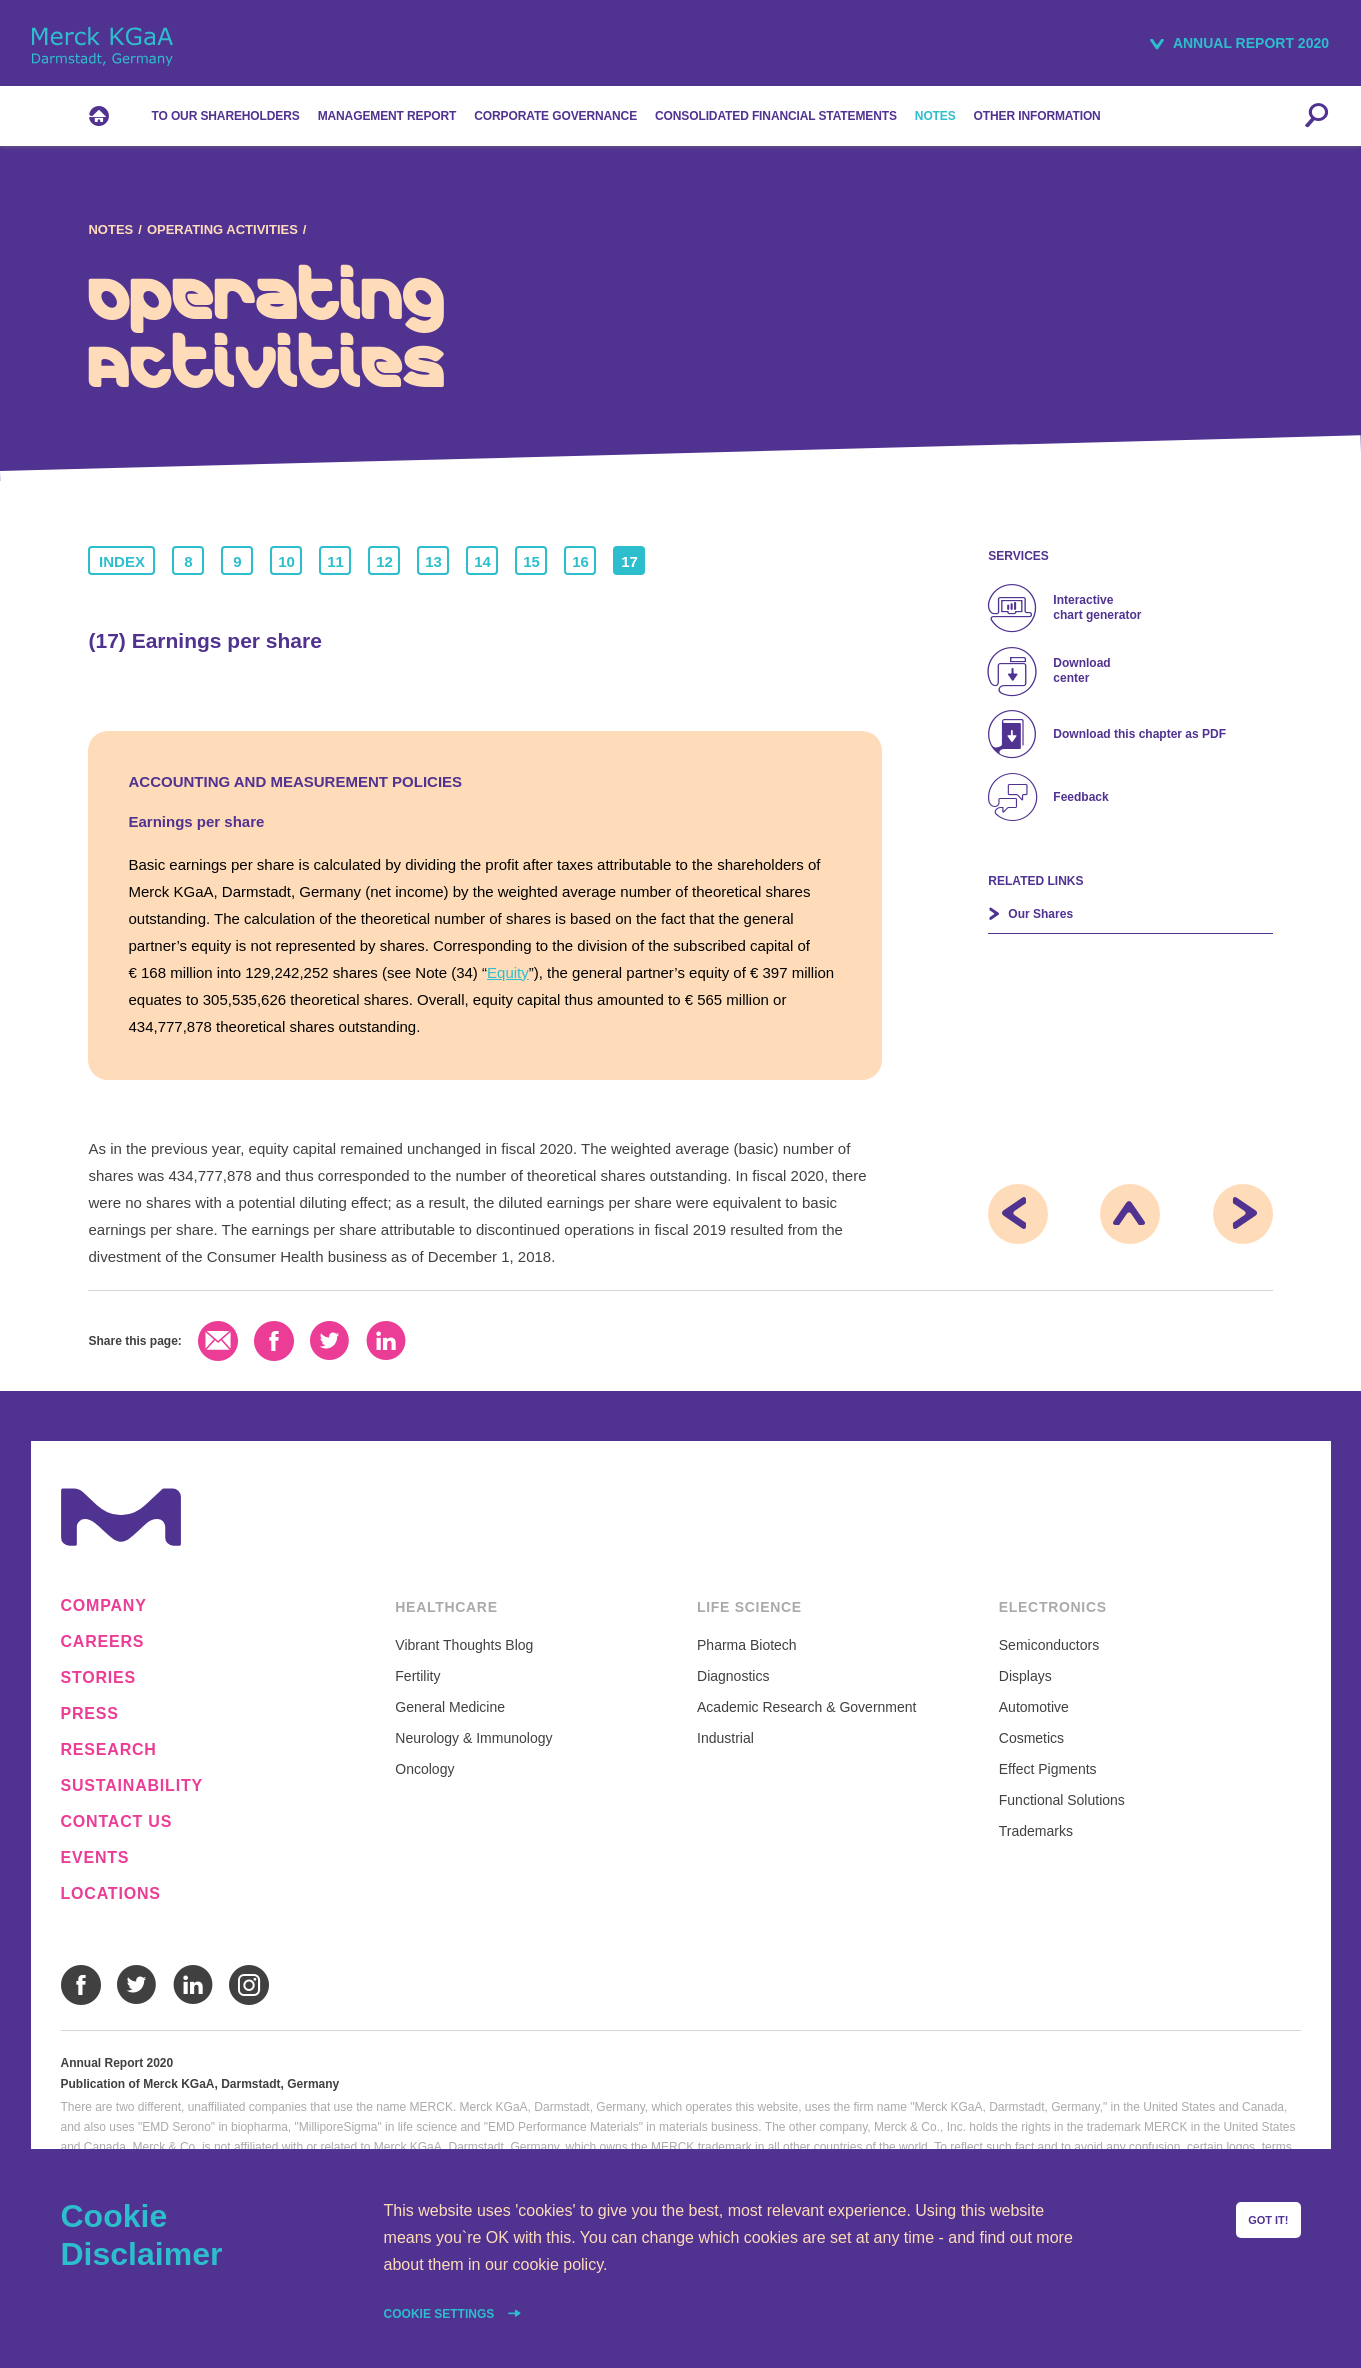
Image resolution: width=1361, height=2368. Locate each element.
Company (104, 1606)
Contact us (117, 1822)
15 (531, 561)
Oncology (424, 1769)
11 (335, 561)
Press (90, 1714)
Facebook (274, 1341)
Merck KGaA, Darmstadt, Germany (102, 46)
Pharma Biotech (747, 1645)
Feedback (1080, 797)
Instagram (249, 1985)
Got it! (1268, 2220)
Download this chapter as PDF (1139, 734)
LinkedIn (386, 1341)
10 (286, 561)
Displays (1025, 1676)
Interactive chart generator (1097, 607)
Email (218, 1341)
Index (122, 561)
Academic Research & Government (806, 1707)
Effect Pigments (1048, 1769)
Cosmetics (1031, 1738)
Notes (110, 229)
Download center (1081, 670)
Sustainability (132, 1786)
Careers (103, 1642)
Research (109, 1750)
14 (482, 561)
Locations (111, 1894)
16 (580, 561)
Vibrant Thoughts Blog (464, 1645)
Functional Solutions (1062, 1800)
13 (433, 561)
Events (95, 1858)
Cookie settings (441, 2314)
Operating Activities (222, 229)
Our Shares (1040, 914)
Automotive (1034, 1707)
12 (384, 561)
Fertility (417, 1676)
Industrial (725, 1738)
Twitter (330, 1341)
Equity (508, 972)
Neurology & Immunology (473, 1738)
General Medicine (450, 1707)
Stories (99, 1678)
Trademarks (1036, 1831)
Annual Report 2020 (1251, 43)
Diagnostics (733, 1676)
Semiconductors (1049, 1645)
